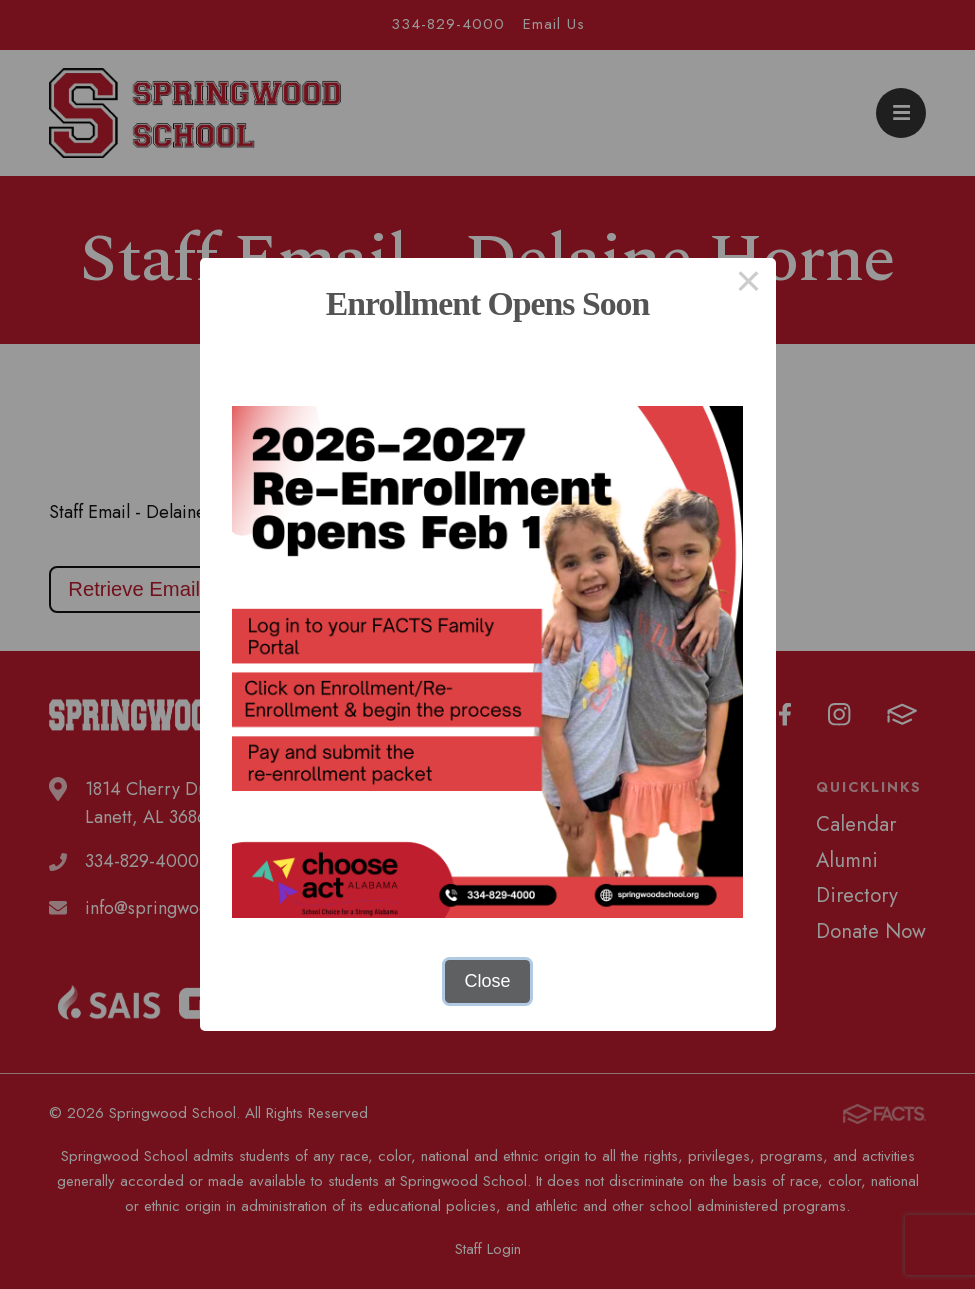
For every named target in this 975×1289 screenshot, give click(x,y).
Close (487, 981)
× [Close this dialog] (748, 285)
